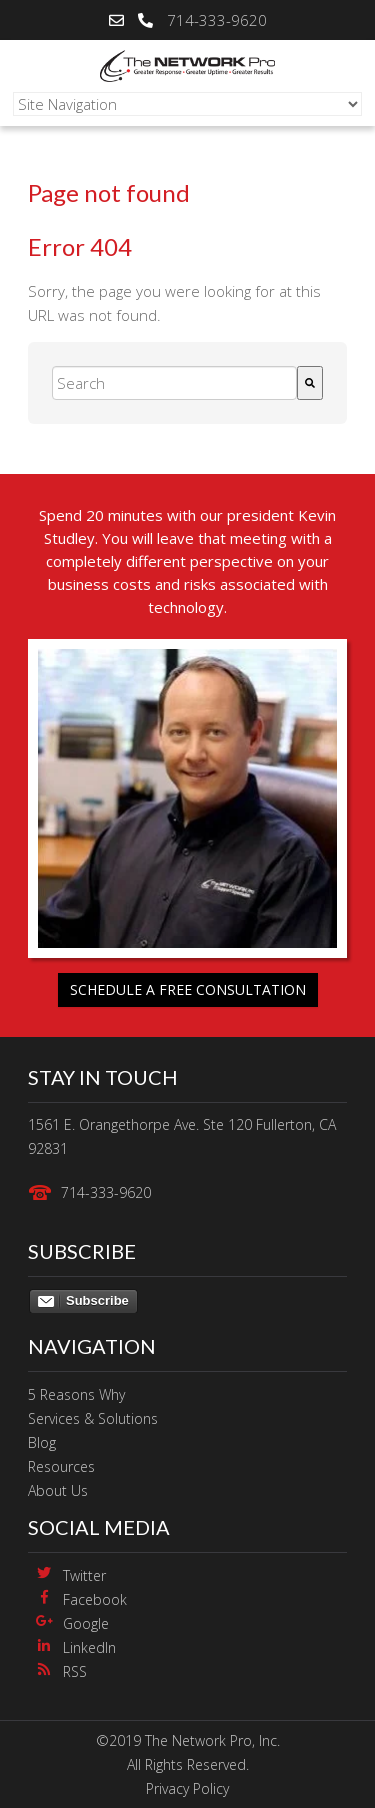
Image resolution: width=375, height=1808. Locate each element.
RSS (75, 1671)
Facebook (95, 1599)
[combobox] (174, 383)
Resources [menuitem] (61, 1466)
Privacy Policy (187, 1788)
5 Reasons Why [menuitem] (76, 1394)
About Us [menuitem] (58, 1490)
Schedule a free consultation (188, 989)
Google (86, 1623)
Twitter (84, 1575)
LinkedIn (89, 1647)
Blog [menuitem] (42, 1442)
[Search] (310, 383)
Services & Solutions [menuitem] (93, 1418)
